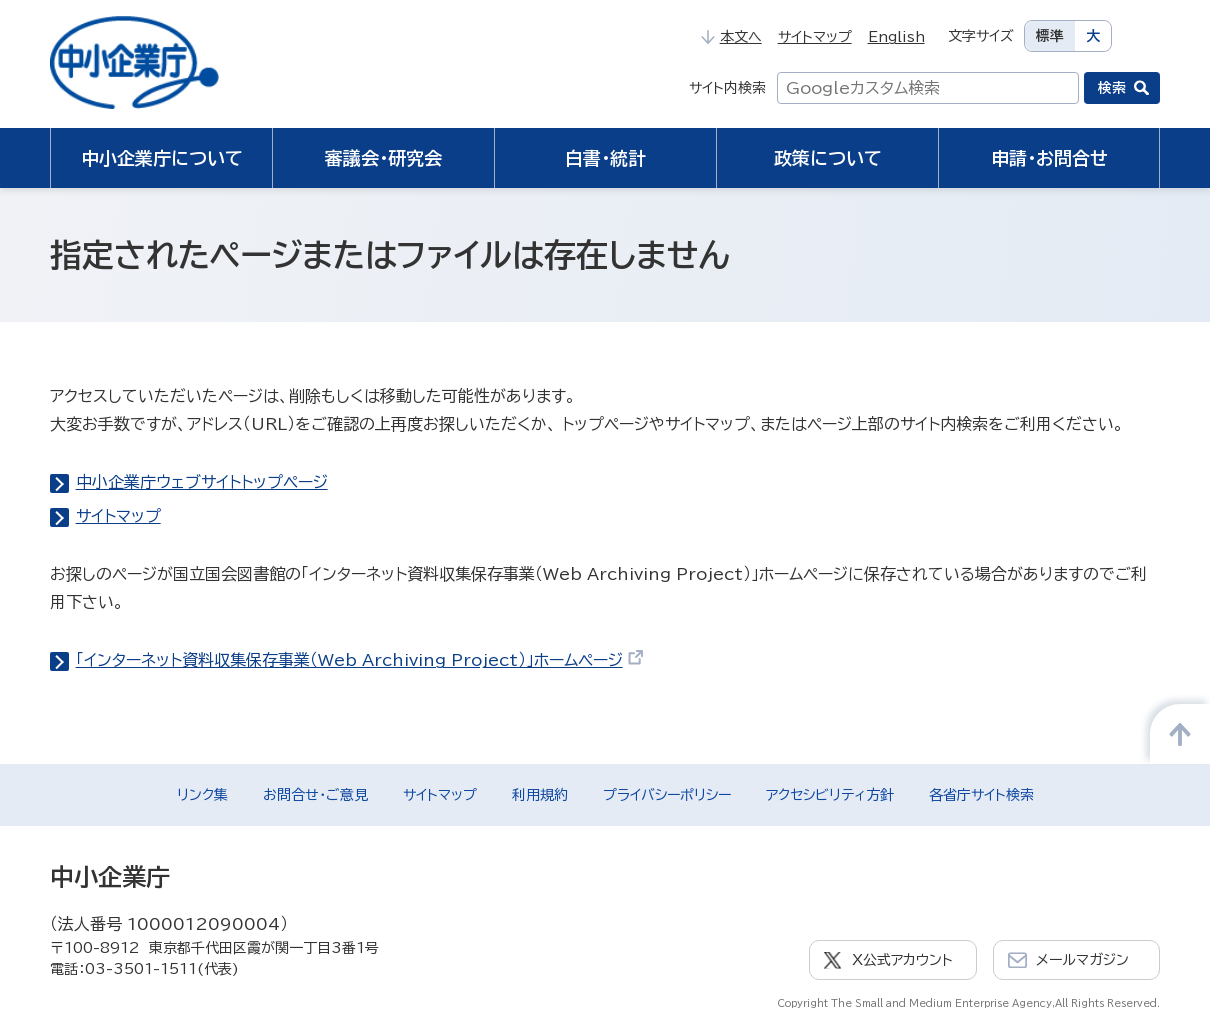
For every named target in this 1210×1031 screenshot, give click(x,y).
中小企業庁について (162, 158)
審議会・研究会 (383, 158)
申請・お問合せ (1049, 158)
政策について (828, 158)
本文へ (731, 37)
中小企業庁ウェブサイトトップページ (202, 482)
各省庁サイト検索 (981, 795)
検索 (1112, 88)
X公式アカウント (902, 960)
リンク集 (202, 795)
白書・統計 (605, 158)
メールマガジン (1082, 960)
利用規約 (540, 795)
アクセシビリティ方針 (830, 795)
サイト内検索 (727, 88)
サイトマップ (815, 37)
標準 (1050, 36)
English (896, 37)
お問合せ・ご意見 (315, 795)
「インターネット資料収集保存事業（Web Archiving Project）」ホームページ (360, 660)
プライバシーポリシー (667, 795)
